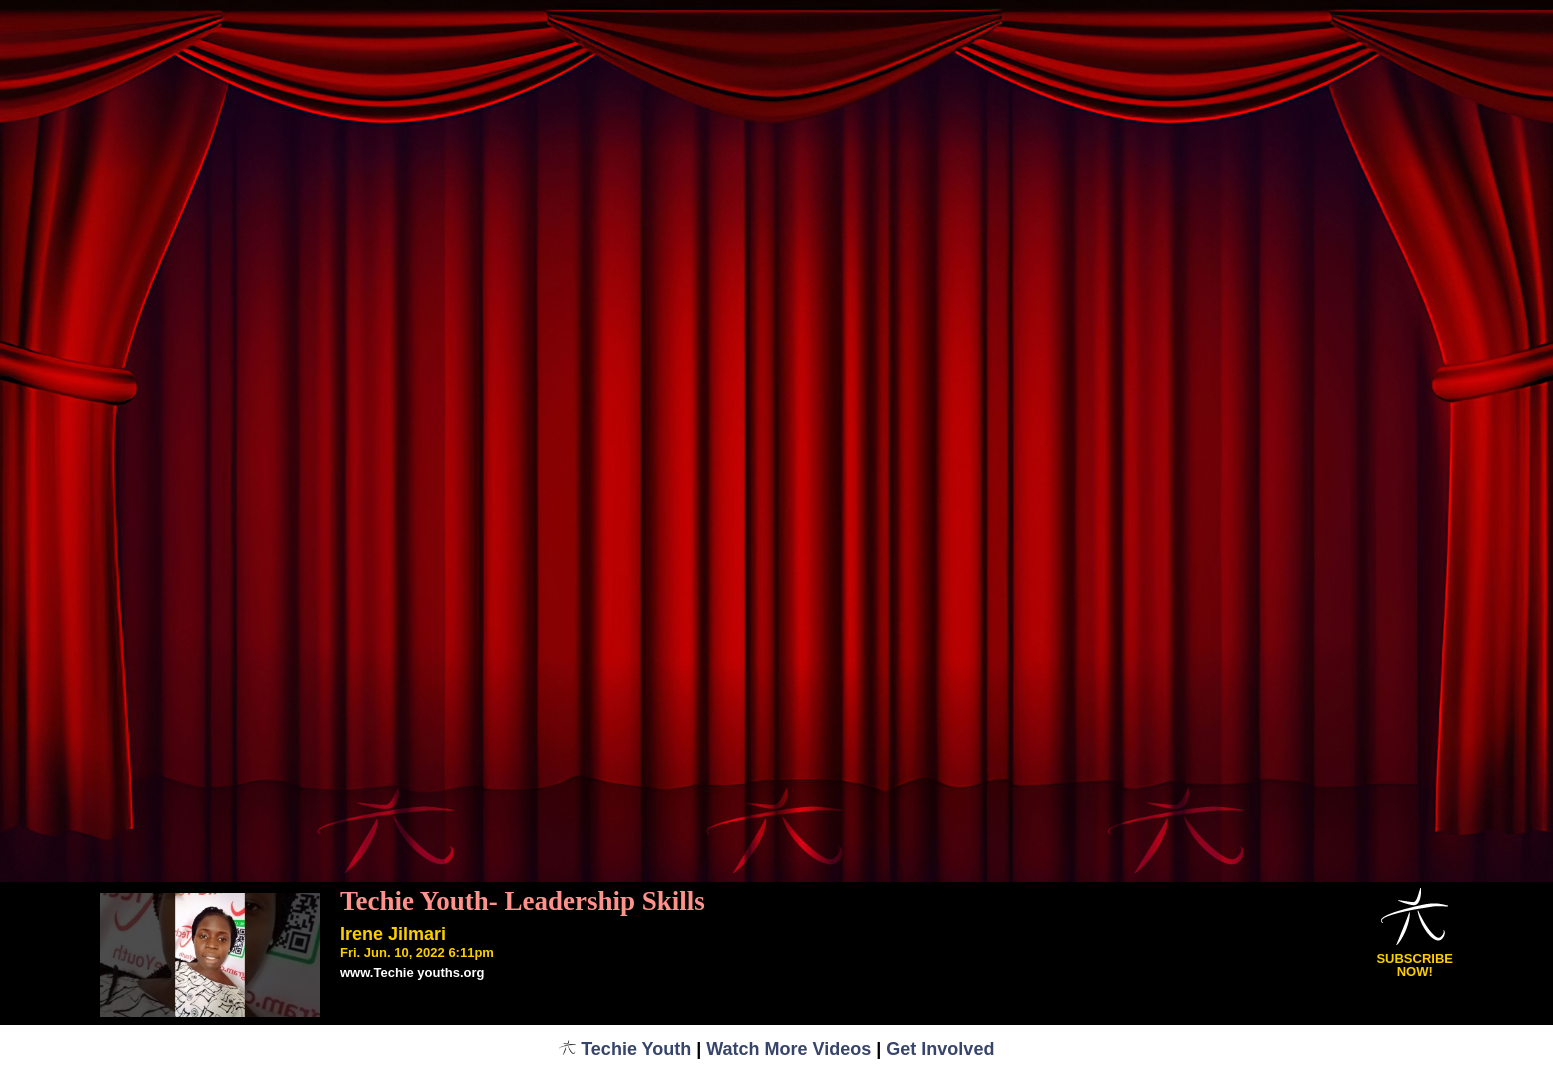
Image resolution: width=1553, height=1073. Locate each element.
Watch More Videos (788, 1049)
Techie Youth (625, 1049)
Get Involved (940, 1049)
